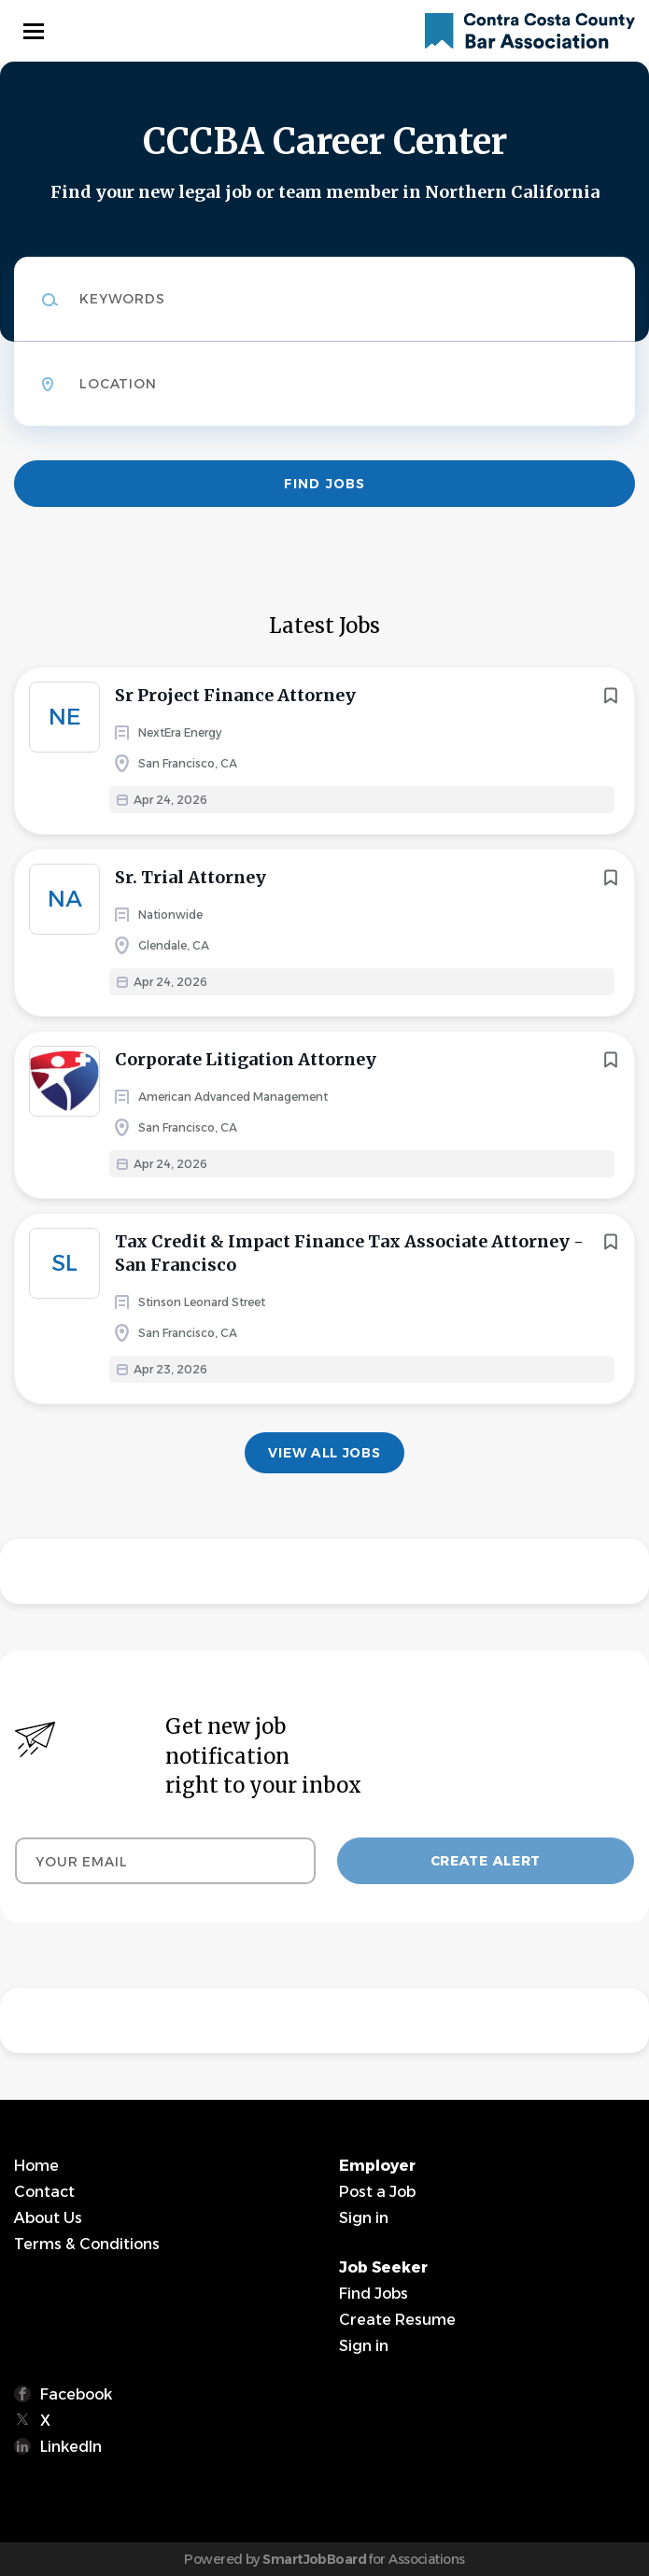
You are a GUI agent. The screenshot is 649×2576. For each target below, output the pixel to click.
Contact (44, 2192)
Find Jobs (324, 483)
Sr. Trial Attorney (190, 877)
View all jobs (324, 1452)
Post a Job (377, 2192)
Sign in (363, 2218)
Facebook (76, 2394)
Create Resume (397, 2320)
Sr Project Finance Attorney (235, 695)
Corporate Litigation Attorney (245, 1059)
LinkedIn (71, 2447)
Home (36, 2166)
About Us (48, 2218)
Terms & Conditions (87, 2244)
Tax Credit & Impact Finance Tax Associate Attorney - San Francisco (349, 1253)
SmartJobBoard (314, 2559)
